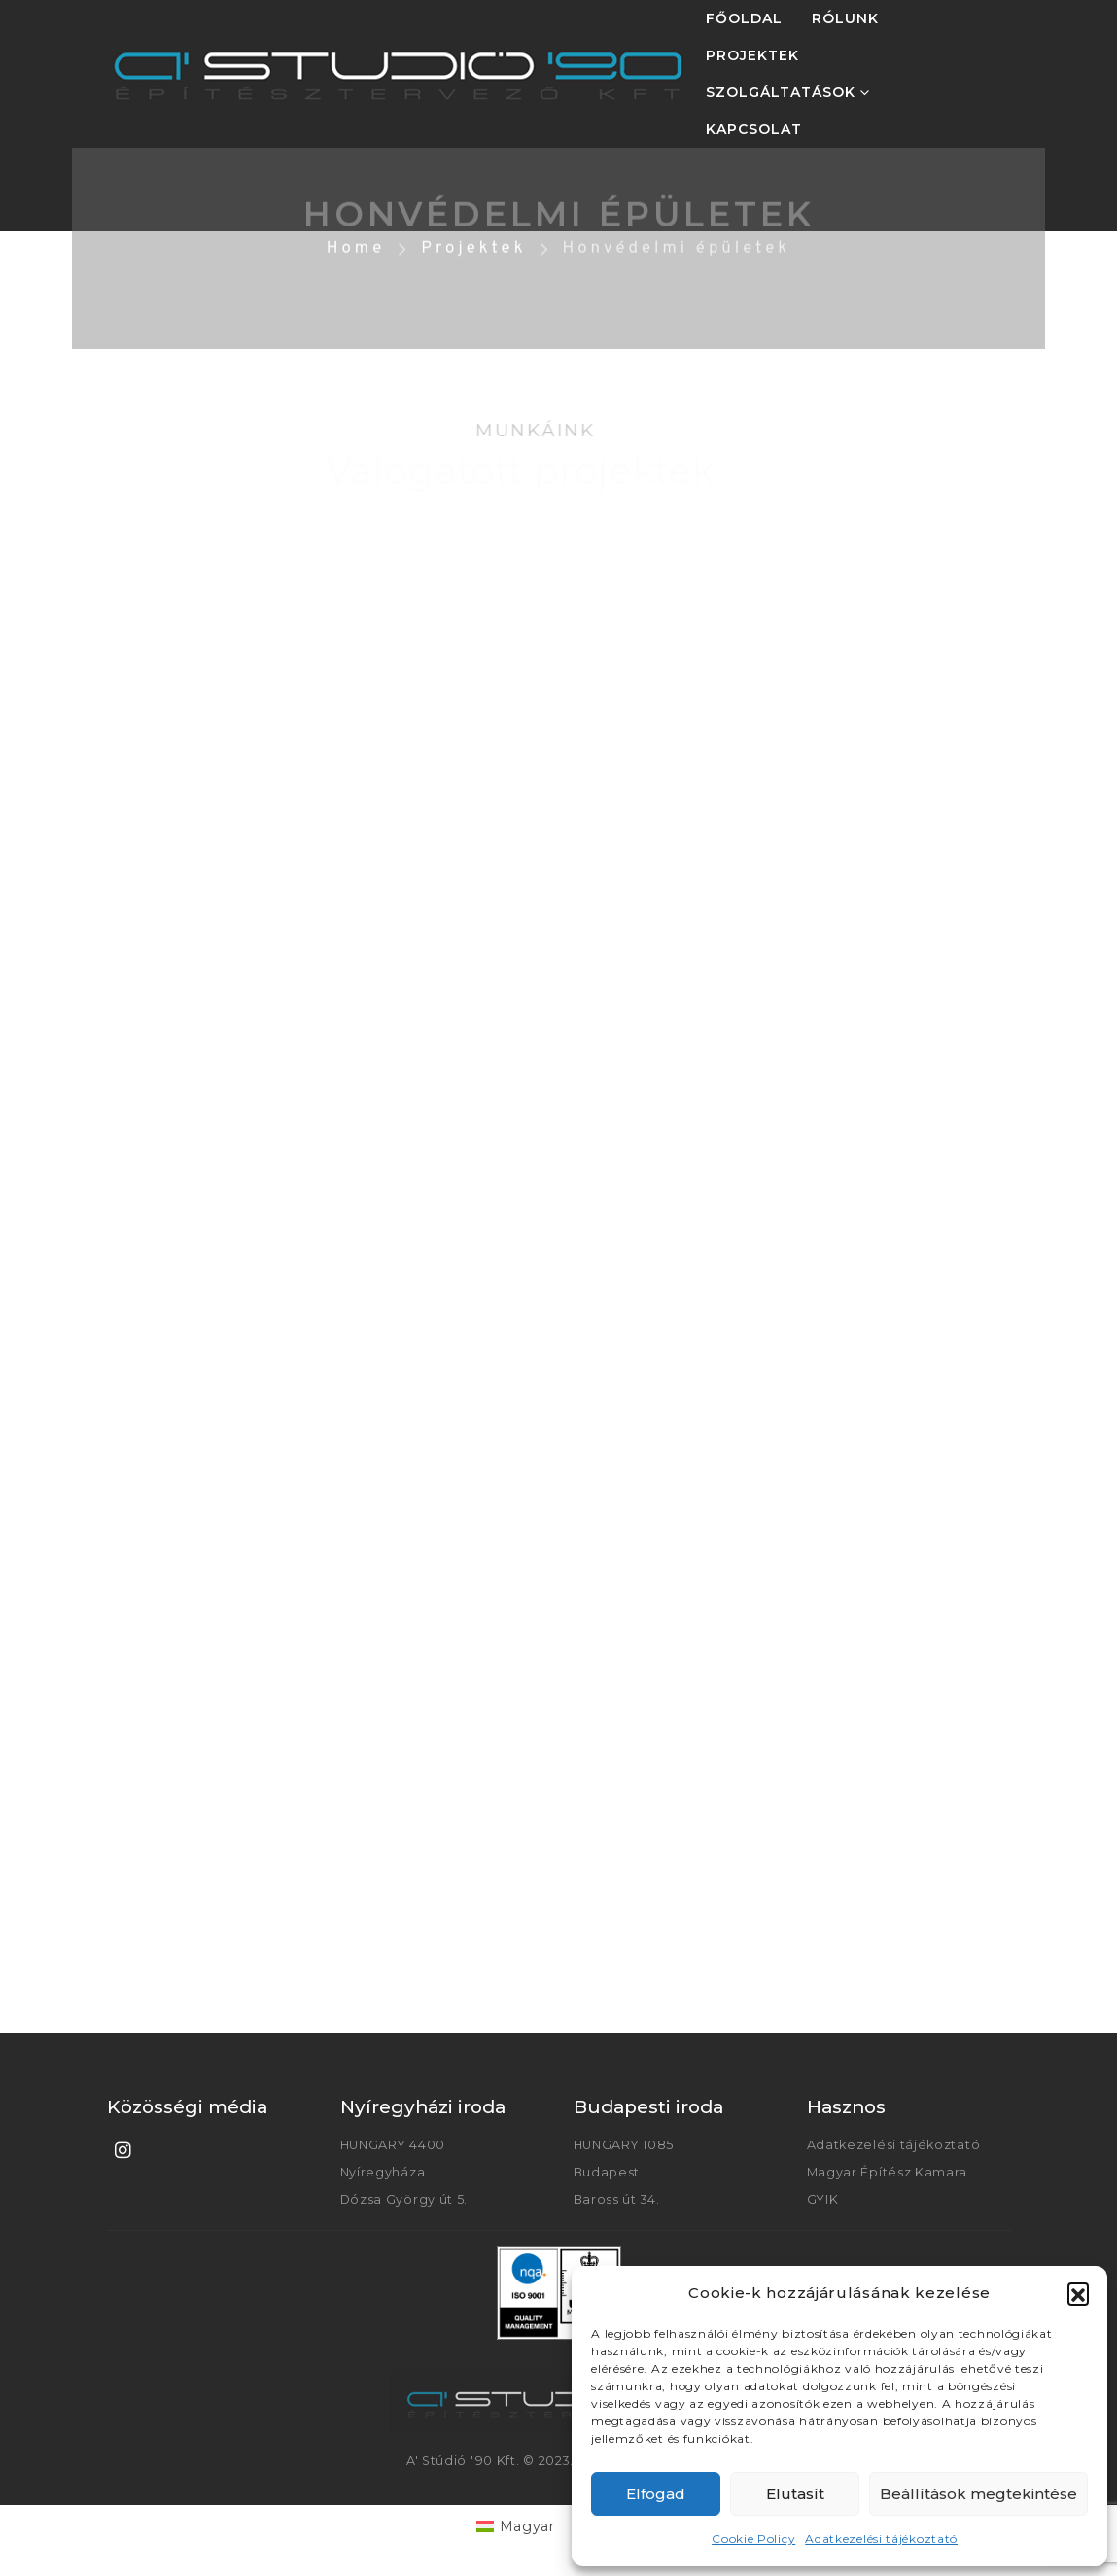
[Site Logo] (398, 74)
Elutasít (795, 2494)
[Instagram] (123, 2149)
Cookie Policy (753, 2538)
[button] (1078, 2293)
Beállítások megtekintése (978, 2494)
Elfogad (655, 2494)
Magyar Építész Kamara (887, 2172)
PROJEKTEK (752, 55)
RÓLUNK (845, 18)
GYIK (823, 2199)
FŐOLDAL (744, 18)
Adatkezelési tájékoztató (881, 2538)
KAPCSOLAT (754, 129)
